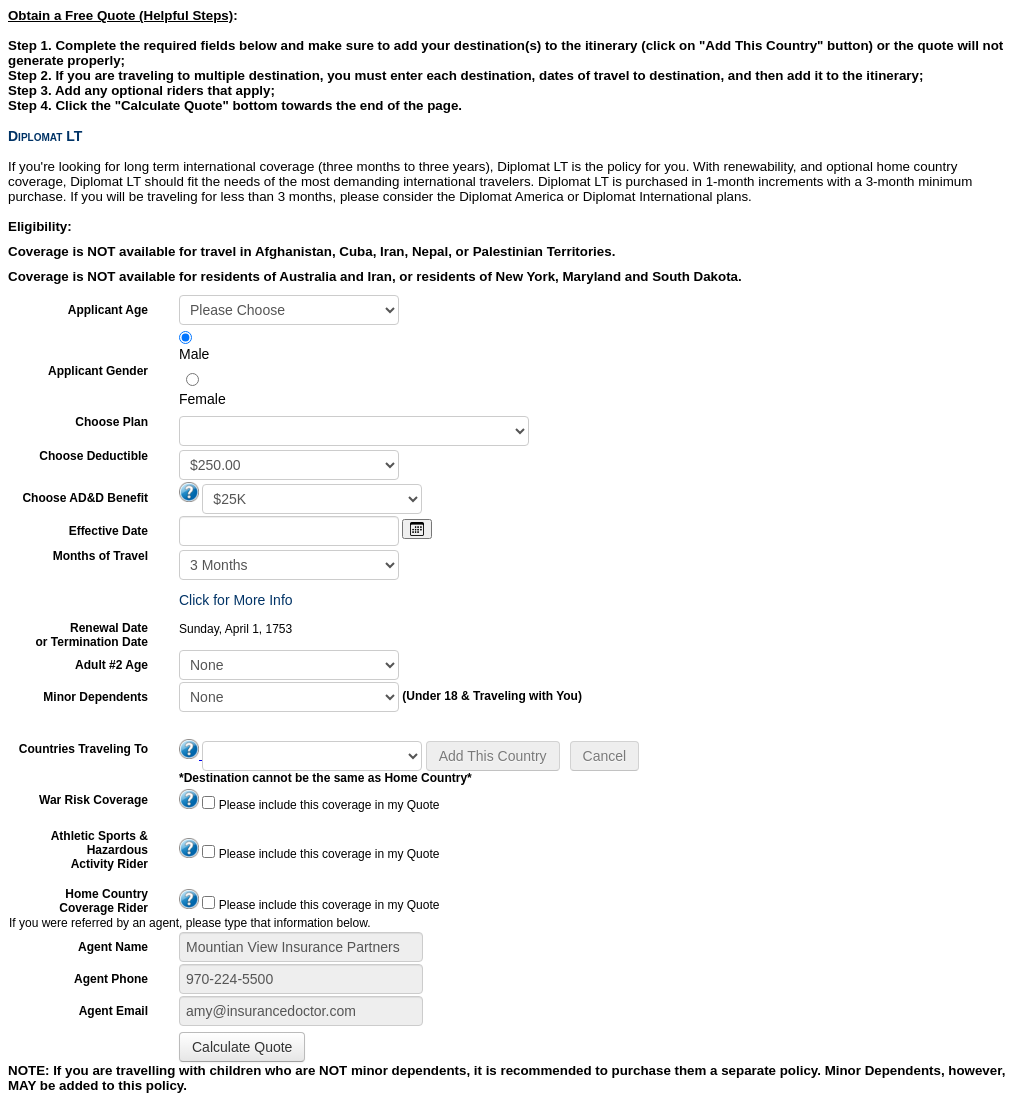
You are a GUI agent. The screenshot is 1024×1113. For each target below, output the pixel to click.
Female (202, 399)
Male (194, 354)
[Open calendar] (417, 529)
